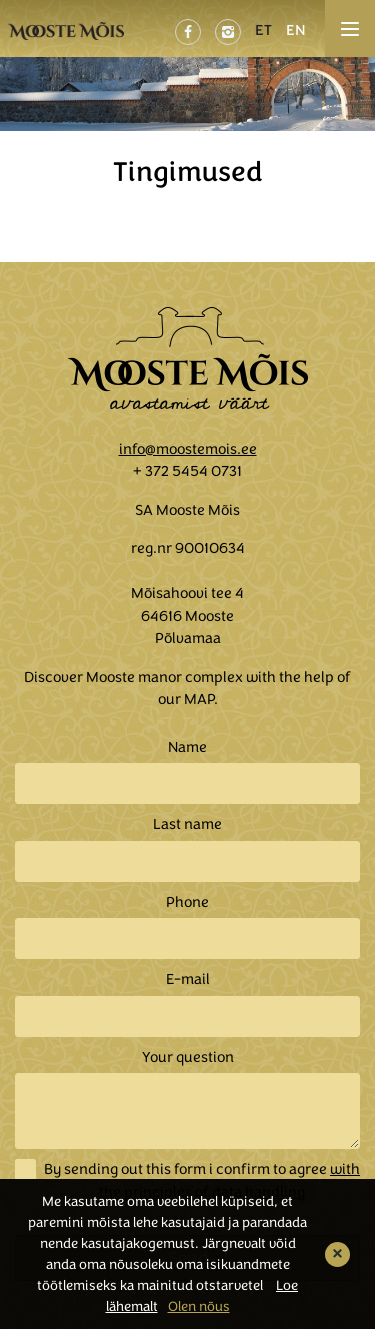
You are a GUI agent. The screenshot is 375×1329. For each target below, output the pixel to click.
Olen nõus (199, 1306)
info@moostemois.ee (188, 449)
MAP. (201, 699)
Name (187, 747)
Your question (188, 1057)
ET (263, 30)
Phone (187, 902)
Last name (187, 824)
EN (296, 30)
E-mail (188, 979)
